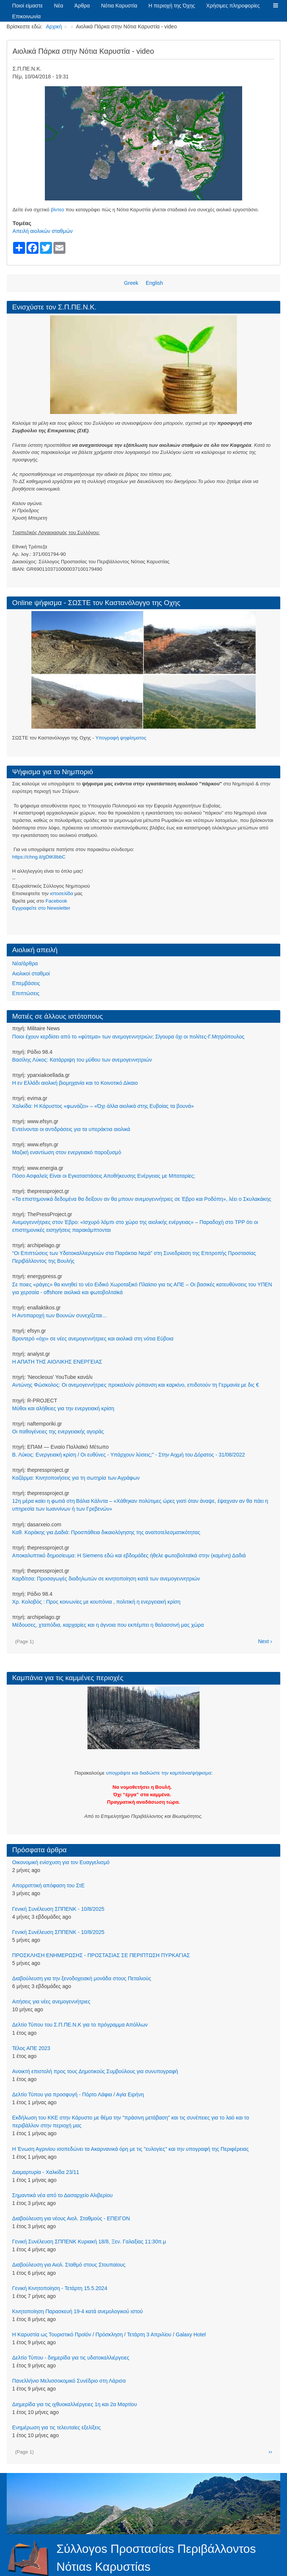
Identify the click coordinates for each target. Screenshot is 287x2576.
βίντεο (57, 209)
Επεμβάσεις (26, 983)
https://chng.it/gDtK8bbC (39, 857)
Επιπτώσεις (26, 993)
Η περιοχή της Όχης (171, 6)
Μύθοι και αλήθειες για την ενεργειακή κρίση (63, 1408)
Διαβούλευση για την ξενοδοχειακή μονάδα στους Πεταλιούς (81, 1978)
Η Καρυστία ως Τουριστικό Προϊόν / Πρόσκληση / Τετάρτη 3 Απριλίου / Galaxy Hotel (109, 2334)
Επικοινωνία (26, 16)
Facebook (56, 901)
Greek (131, 283)
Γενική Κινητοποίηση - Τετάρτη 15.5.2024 (59, 2288)
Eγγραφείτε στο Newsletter (41, 908)
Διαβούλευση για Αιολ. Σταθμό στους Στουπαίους (69, 2265)
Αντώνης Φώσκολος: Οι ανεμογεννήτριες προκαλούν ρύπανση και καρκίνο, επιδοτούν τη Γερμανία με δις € (135, 1385)
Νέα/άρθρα (25, 963)
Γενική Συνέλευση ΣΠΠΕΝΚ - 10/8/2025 (58, 1909)
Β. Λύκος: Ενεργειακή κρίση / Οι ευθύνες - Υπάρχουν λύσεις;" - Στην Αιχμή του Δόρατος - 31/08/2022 (128, 1455)
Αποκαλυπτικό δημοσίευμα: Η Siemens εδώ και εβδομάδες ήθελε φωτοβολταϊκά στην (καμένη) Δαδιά (129, 1555)
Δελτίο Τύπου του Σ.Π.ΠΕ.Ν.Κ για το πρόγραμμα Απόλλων (80, 2025)
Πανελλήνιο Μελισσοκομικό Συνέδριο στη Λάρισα (69, 2381)
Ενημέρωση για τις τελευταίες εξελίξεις (56, 2427)
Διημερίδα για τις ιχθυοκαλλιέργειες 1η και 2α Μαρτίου (74, 2404)
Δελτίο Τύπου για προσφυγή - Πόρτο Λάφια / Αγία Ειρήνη (78, 2094)
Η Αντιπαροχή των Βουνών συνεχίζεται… (59, 1315)
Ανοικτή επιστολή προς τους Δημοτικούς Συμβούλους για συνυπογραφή (95, 2071)
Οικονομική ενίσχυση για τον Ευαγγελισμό (60, 1862)
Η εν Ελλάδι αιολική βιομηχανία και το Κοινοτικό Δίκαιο (75, 1083)
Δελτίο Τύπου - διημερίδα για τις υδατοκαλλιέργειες (71, 2358)
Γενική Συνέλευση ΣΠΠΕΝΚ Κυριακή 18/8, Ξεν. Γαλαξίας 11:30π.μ (89, 2242)
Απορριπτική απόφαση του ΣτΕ (48, 1885)
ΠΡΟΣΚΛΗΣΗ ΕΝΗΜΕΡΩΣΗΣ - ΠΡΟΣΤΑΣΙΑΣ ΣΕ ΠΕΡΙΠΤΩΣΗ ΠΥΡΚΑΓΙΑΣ (101, 1955)
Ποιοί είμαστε (27, 6)
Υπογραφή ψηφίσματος (120, 738)
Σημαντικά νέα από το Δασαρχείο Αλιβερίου (62, 2195)
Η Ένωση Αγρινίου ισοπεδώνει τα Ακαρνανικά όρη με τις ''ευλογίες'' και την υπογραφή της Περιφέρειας (130, 2149)
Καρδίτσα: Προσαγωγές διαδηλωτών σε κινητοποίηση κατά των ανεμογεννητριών (106, 1579)
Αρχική (54, 26)
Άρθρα (82, 6)
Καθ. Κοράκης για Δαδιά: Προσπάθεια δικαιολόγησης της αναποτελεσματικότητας (106, 1532)
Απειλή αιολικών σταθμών (43, 231)
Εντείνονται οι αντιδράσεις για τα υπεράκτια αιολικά (71, 1129)
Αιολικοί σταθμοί (31, 973)
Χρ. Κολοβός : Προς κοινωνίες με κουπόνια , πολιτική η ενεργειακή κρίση (96, 1602)
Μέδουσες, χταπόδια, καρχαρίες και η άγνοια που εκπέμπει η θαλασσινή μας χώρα (108, 1625)
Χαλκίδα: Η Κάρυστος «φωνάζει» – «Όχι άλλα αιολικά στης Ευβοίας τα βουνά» (103, 1106)
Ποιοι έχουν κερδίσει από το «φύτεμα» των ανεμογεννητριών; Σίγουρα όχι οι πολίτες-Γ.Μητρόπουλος (128, 1037)
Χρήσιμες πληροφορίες (233, 6)
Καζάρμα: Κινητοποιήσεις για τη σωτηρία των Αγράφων (76, 1478)
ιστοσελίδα (61, 893)
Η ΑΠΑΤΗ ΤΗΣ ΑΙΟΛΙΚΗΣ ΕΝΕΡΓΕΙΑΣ (57, 1362)
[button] (275, 5)
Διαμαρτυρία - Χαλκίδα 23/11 (45, 2172)
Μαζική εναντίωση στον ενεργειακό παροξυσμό (66, 1152)
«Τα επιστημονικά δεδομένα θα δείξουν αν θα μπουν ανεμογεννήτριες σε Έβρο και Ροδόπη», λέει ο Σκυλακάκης (141, 1199)
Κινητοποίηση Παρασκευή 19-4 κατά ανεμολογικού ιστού (77, 2311)
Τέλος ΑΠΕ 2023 (31, 2048)
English (154, 283)
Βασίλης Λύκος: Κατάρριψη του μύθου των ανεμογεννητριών (82, 1060)
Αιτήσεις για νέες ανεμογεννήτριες (51, 2002)
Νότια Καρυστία (119, 6)
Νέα (59, 6)
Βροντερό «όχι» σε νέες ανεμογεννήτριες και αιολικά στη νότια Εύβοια (93, 1339)
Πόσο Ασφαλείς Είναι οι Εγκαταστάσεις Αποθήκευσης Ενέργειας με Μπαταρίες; (103, 1176)
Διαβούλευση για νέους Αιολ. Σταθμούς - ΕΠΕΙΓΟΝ (71, 2218)
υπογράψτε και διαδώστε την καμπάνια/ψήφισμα (158, 1773)
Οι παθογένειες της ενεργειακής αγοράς (58, 1432)
